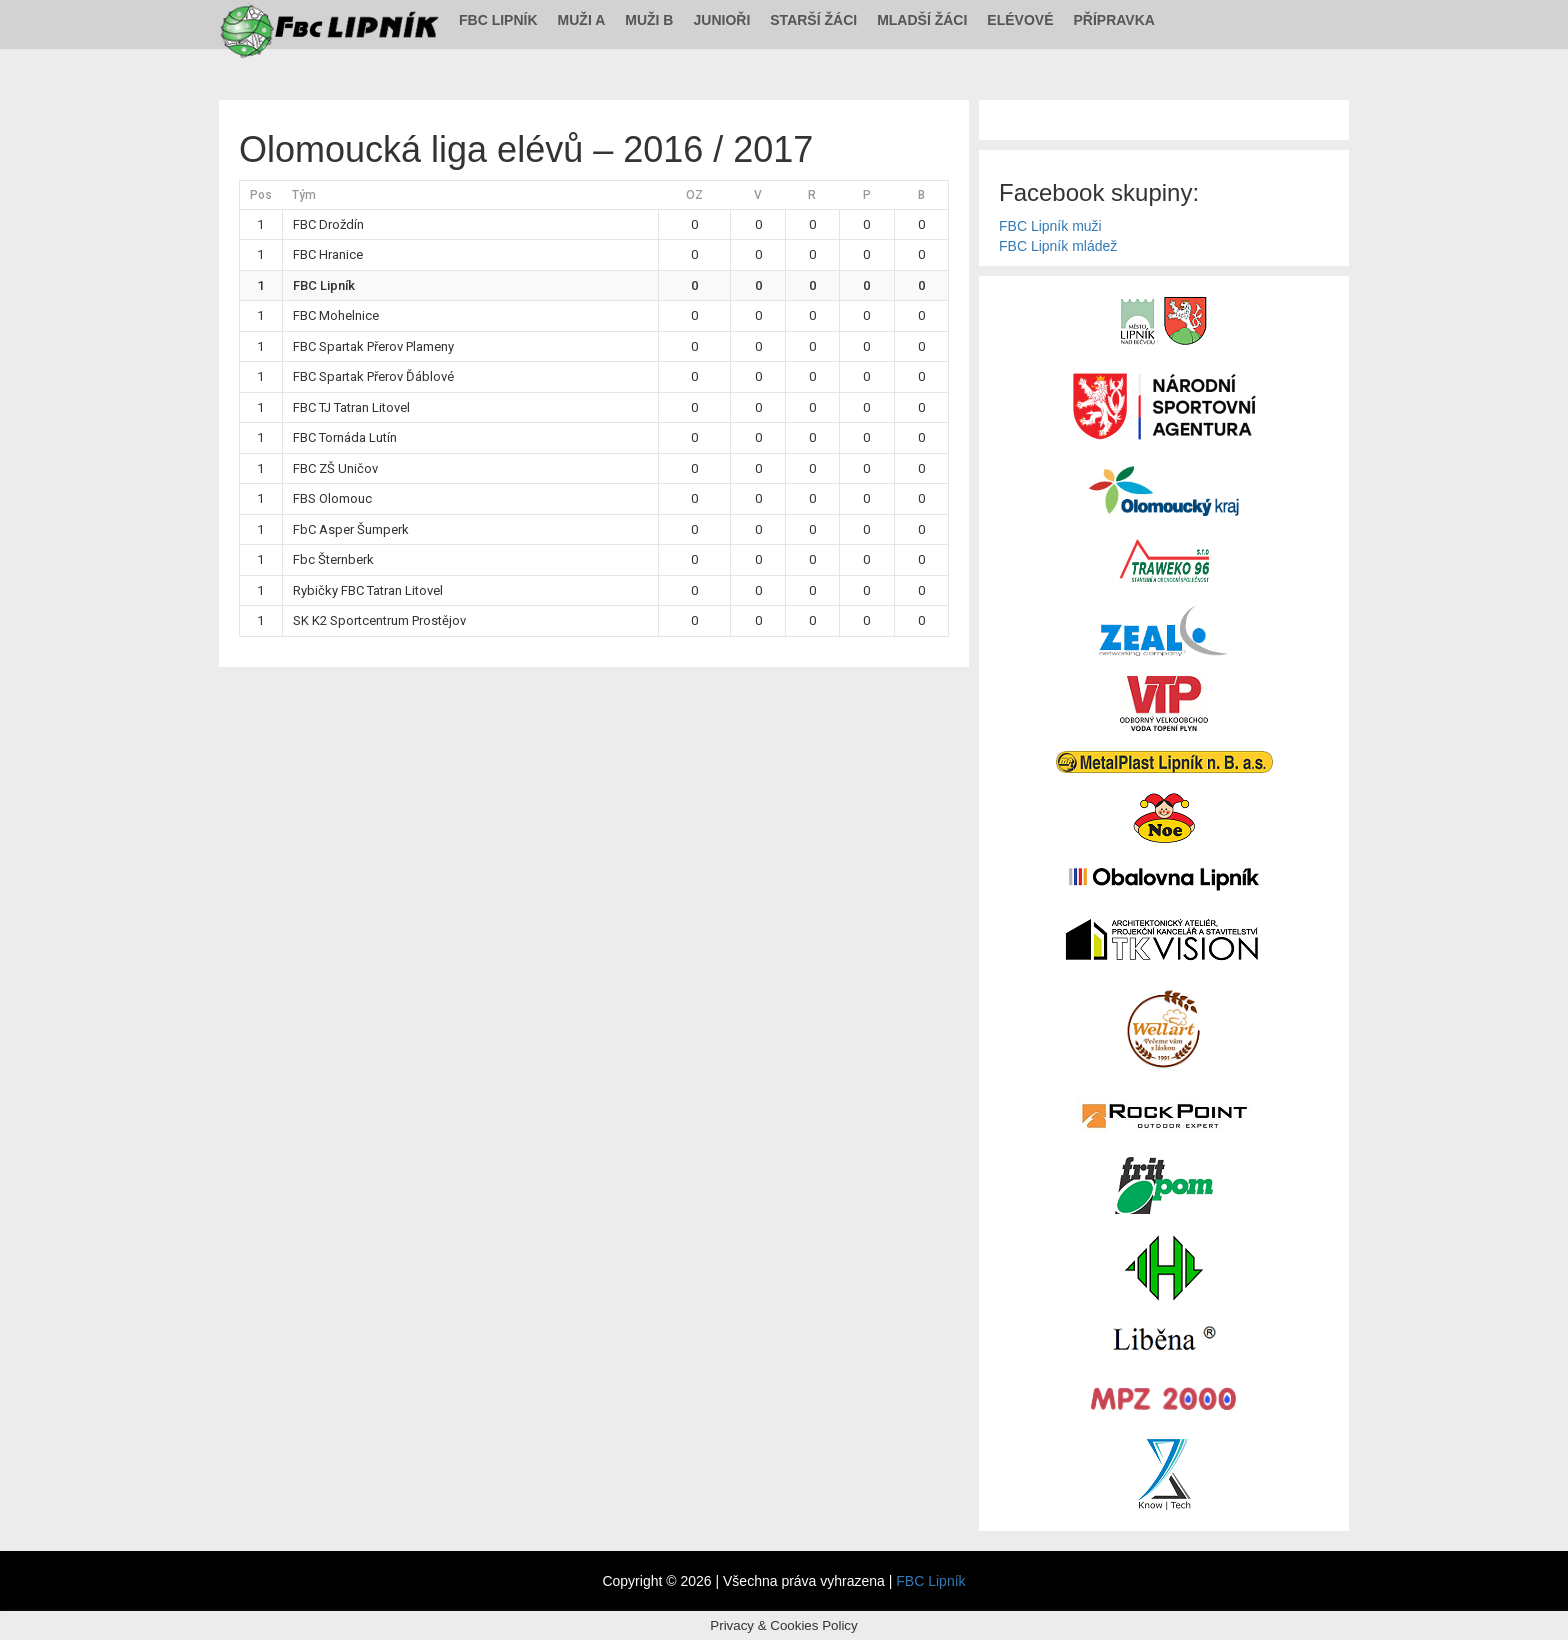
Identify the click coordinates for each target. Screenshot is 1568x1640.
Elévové (1020, 20)
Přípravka (1114, 20)
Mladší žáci (922, 20)
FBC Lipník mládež (1058, 246)
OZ (694, 195)
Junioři (721, 20)
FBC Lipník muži (1050, 226)
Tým (304, 195)
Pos (261, 195)
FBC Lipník (498, 20)
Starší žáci (813, 20)
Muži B (649, 20)
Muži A (582, 20)
